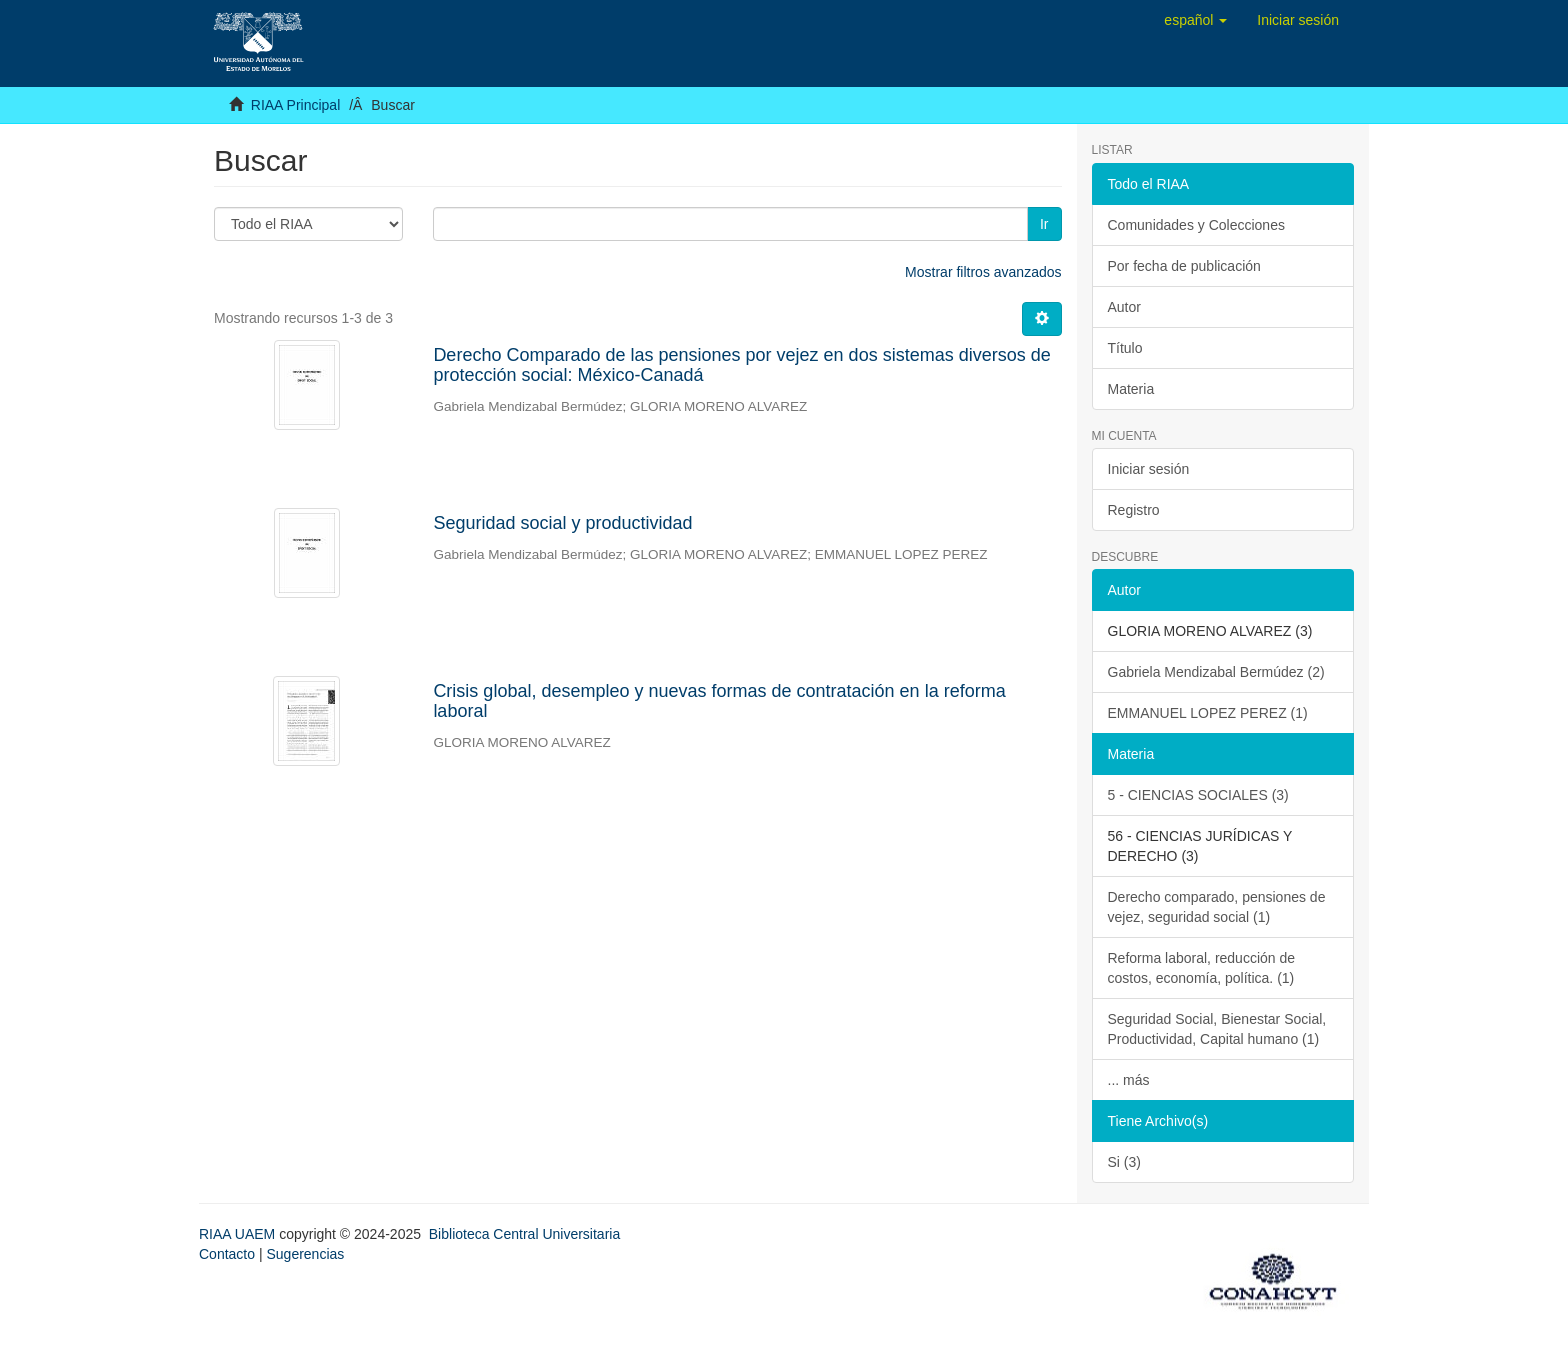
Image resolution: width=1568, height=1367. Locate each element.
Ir (1044, 224)
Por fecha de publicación (1184, 266)
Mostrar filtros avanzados (983, 272)
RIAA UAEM (239, 1234)
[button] (1195, 20)
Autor (1124, 307)
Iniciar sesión (1149, 469)
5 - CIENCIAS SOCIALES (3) (1198, 795)
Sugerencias (305, 1254)
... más (1129, 1080)
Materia (1131, 389)
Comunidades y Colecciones (1196, 225)
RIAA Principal (295, 105)
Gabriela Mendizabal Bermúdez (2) (1216, 672)
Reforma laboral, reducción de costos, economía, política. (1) (1202, 968)
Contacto (227, 1254)
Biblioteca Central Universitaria (524, 1234)
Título (1125, 348)
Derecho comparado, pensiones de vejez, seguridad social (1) (1217, 907)
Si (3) (1124, 1162)
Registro (1134, 510)
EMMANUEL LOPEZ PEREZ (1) (1208, 713)
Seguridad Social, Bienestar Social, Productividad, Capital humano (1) (1217, 1029)
